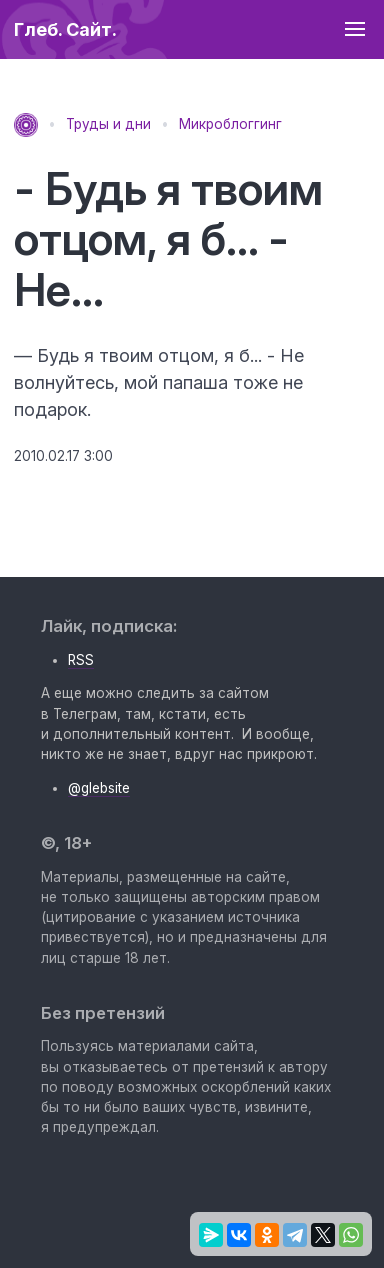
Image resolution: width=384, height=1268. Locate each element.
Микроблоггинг (230, 124)
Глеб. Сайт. (65, 29)
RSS (81, 660)
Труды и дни (108, 124)
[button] (354, 29)
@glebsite (99, 788)
